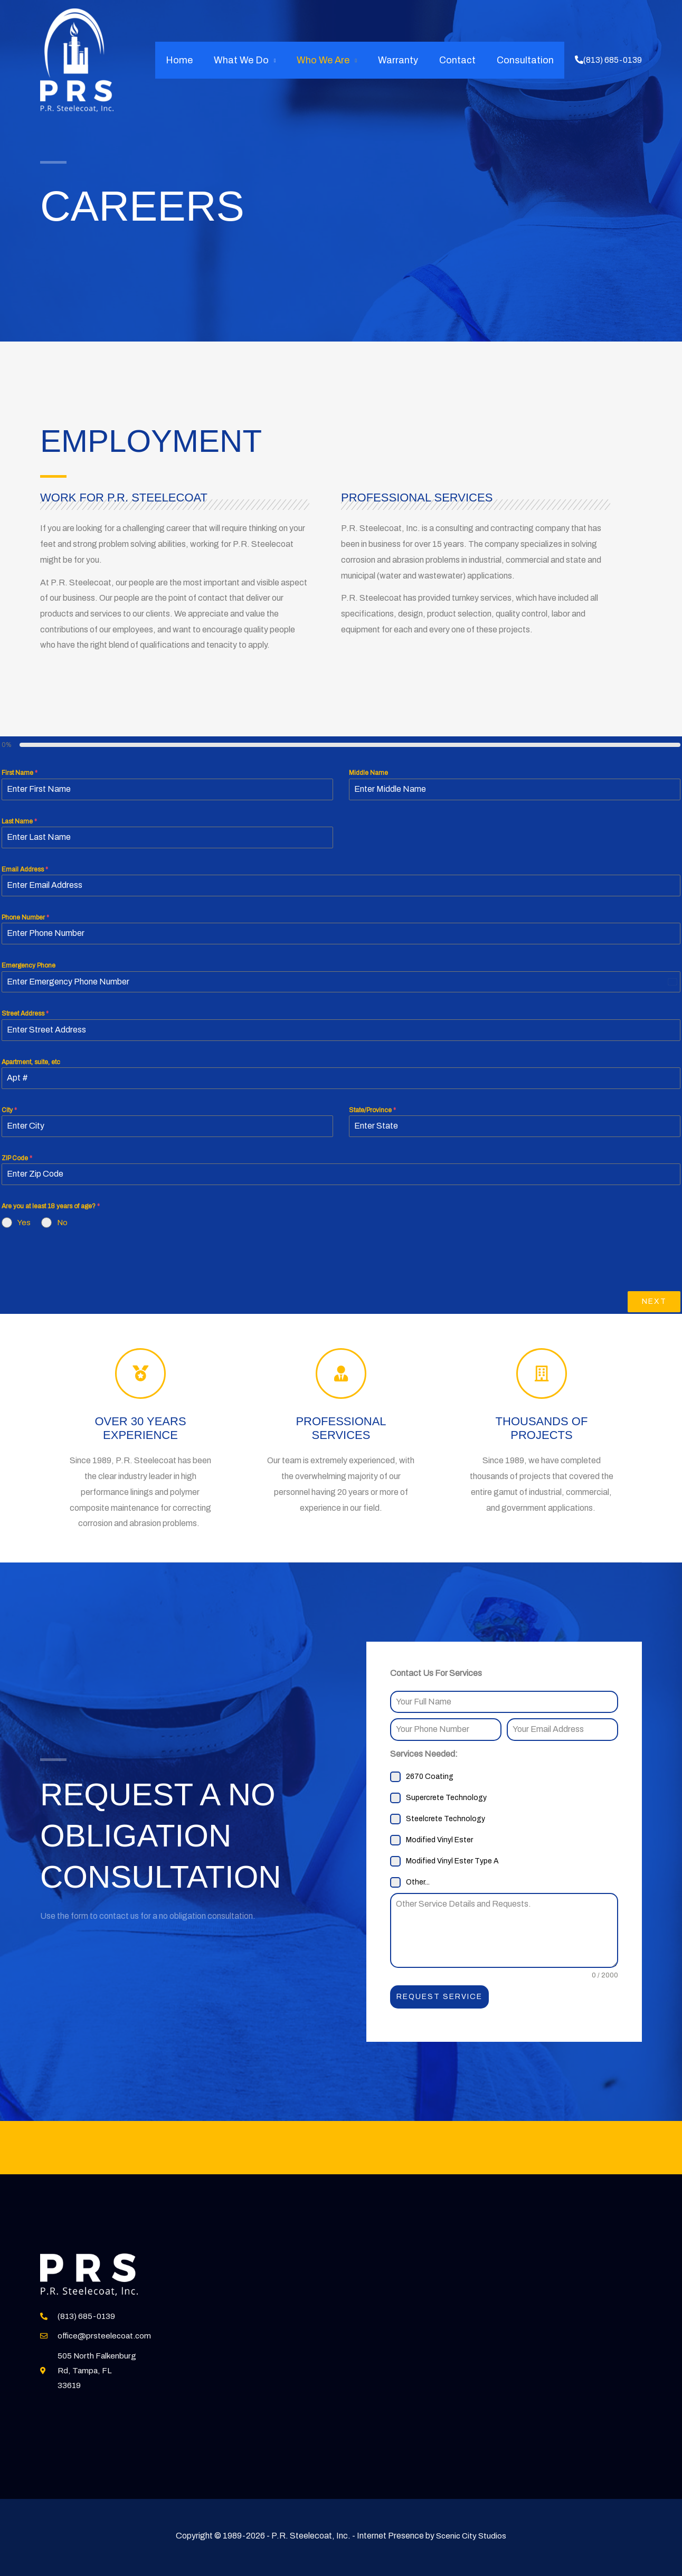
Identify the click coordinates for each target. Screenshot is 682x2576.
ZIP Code (17, 1158)
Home (190, 60)
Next (654, 1301)
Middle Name (368, 772)
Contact (460, 60)
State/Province (372, 1110)
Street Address (25, 1013)
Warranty (403, 60)
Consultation (526, 60)
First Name (19, 772)
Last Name (19, 821)
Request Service (439, 1997)
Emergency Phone (28, 965)
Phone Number (25, 917)
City (9, 1110)
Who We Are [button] (330, 60)
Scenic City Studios (471, 2534)
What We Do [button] (250, 60)
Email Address (25, 869)
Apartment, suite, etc (31, 1062)
